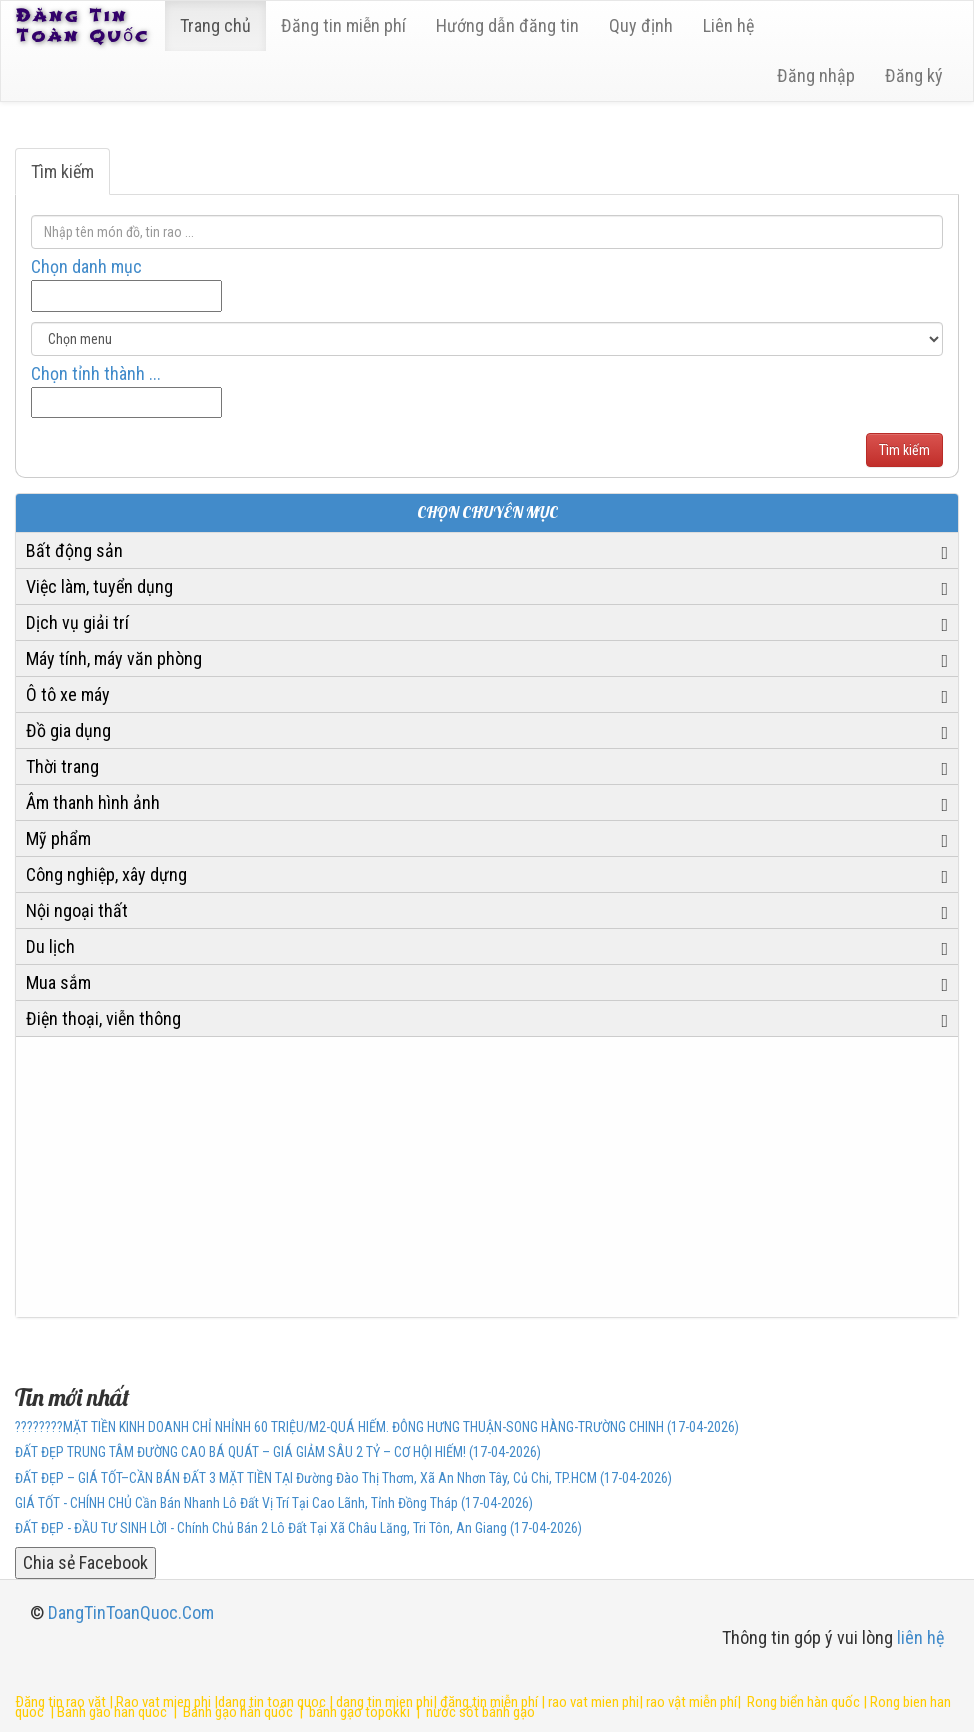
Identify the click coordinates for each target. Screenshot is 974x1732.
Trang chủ (215, 25)
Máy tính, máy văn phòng (114, 658)
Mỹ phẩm (58, 838)
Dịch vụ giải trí (77, 622)
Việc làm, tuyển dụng (99, 586)
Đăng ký (914, 75)
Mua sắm (58, 982)
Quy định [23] (641, 25)
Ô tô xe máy (68, 694)
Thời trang (62, 766)
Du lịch (50, 946)
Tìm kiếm (62, 171)
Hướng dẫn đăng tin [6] (507, 25)
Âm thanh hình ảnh (93, 802)
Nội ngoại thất (77, 910)
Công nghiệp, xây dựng (106, 874)
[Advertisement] (487, 1177)
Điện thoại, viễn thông (103, 1018)
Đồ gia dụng (68, 730)
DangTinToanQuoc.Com (131, 1612)
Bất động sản (74, 550)
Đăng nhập (816, 75)
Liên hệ (728, 25)
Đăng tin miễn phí (343, 25)
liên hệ (920, 1637)
